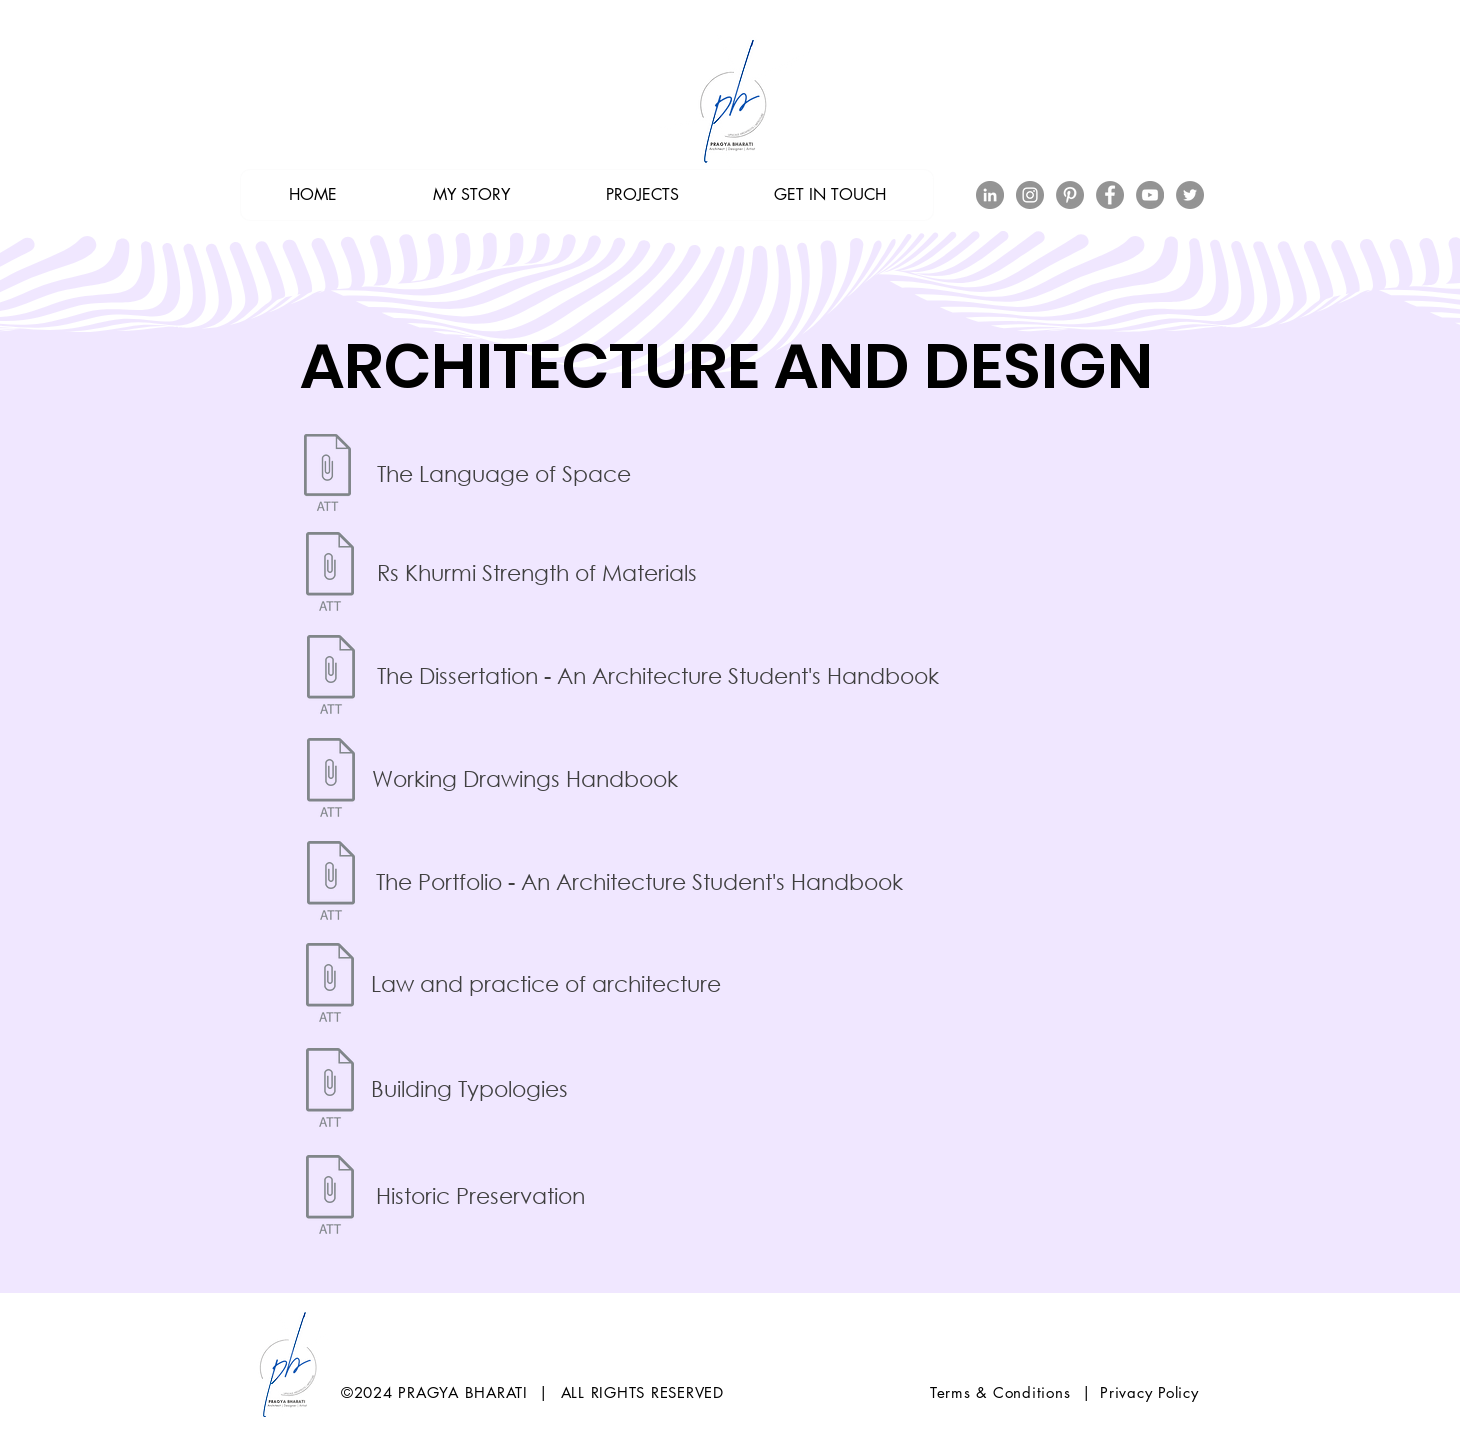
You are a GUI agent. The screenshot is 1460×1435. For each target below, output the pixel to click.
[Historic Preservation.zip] (329, 1197)
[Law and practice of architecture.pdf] (329, 985)
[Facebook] (1110, 195)
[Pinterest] (1070, 195)
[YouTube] (1150, 195)
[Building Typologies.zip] (329, 1090)
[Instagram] (1030, 195)
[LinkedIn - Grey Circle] (990, 195)
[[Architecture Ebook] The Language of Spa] (327, 475)
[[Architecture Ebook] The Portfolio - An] (330, 883)
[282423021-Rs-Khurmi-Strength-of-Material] (329, 574)
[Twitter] (1190, 195)
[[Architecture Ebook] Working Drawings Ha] (330, 780)
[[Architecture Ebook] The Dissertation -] (330, 677)
